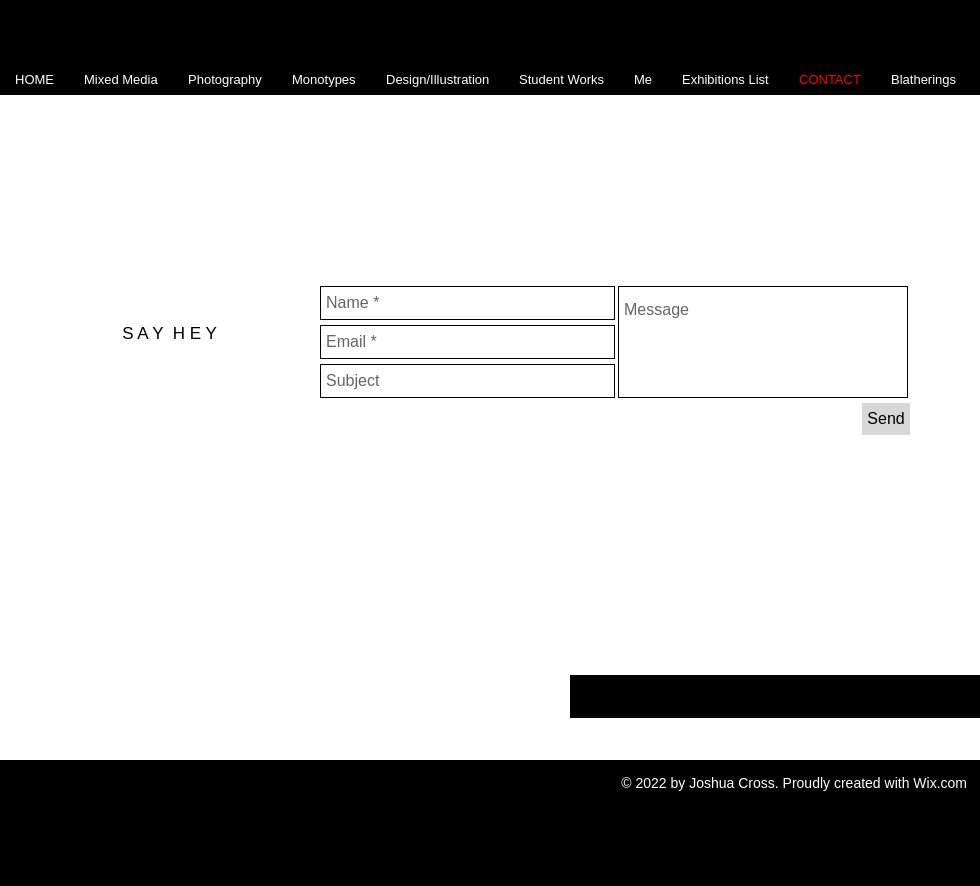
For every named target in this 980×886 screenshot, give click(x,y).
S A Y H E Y (169, 333)
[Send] (886, 419)
